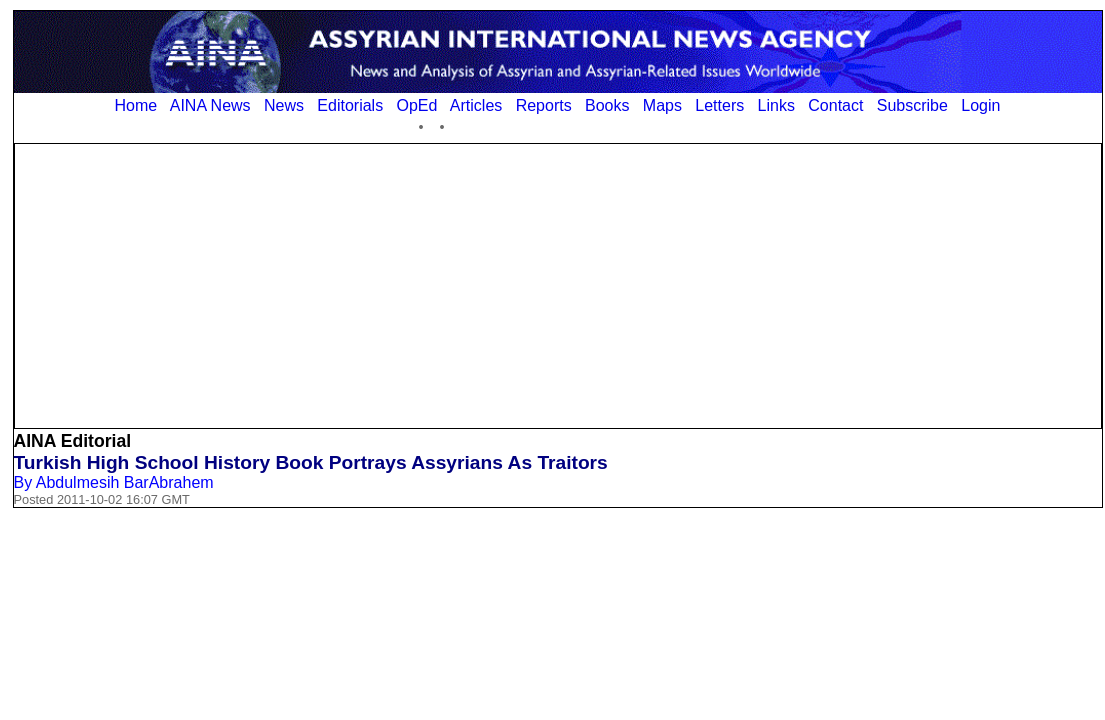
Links (776, 105)
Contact (835, 105)
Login (980, 105)
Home (136, 105)
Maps (662, 105)
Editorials (350, 105)
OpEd (416, 105)
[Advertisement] (558, 284)
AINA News (210, 105)
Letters (719, 105)
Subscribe (912, 105)
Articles (476, 105)
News (284, 105)
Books (607, 105)
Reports (544, 105)
